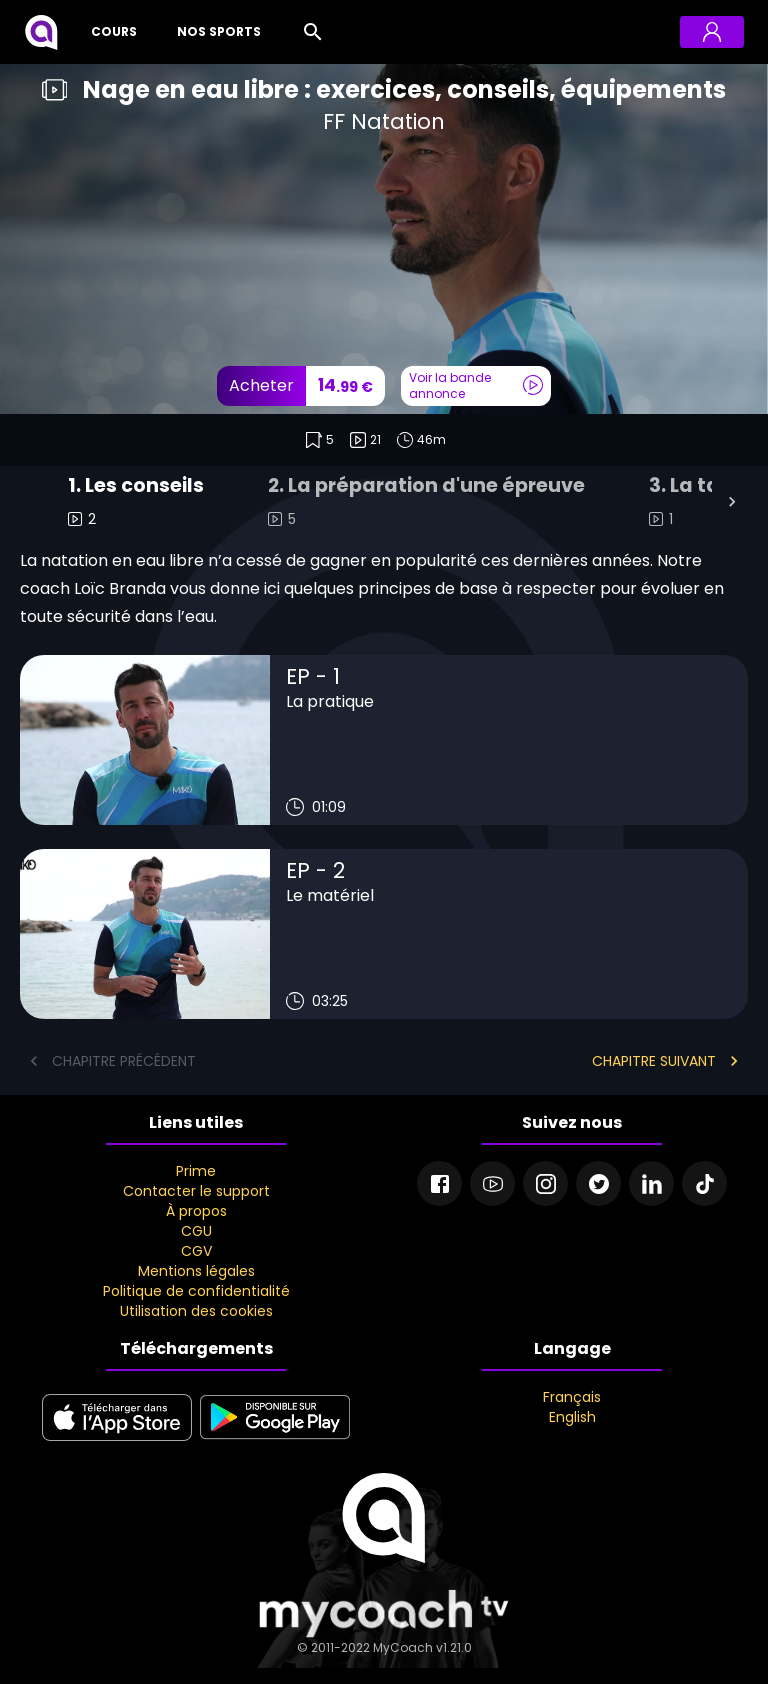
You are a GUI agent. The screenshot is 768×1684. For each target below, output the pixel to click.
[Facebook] (439, 1183)
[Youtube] (492, 1183)
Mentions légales (196, 1271)
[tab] (136, 502)
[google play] (275, 1442)
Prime (196, 1171)
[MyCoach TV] (41, 32)
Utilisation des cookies (196, 1311)
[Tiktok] (704, 1183)
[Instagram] (545, 1183)
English (572, 1417)
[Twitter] (598, 1183)
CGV (196, 1251)
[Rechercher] (313, 32)
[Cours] (110, 32)
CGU (196, 1231)
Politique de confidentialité (196, 1291)
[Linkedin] (651, 1183)
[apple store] (117, 1442)
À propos (196, 1211)
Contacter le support (196, 1191)
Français (572, 1397)
